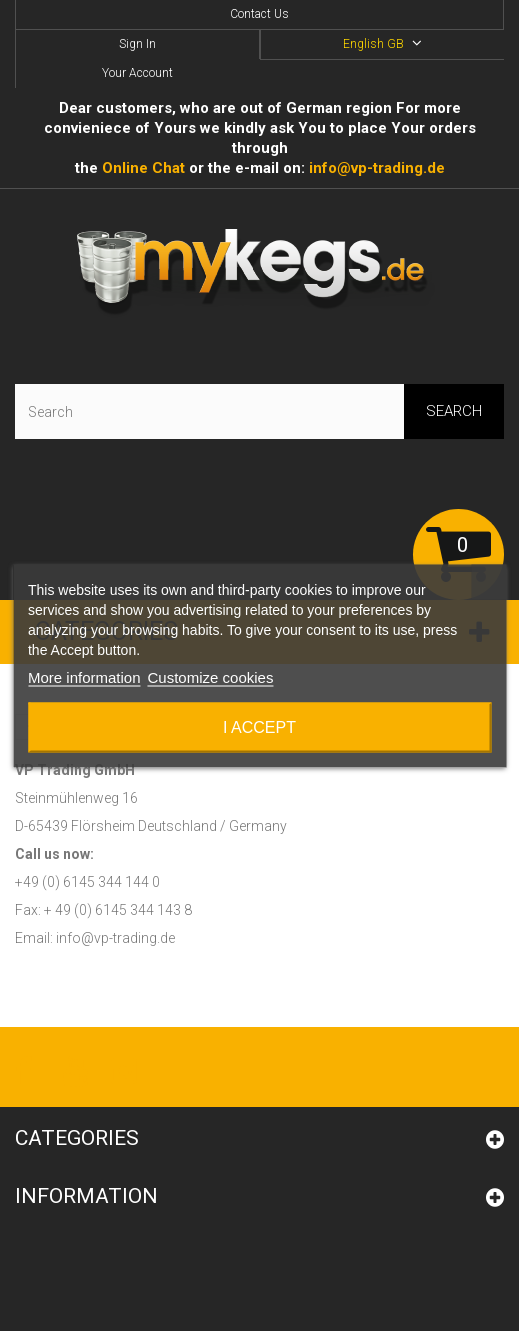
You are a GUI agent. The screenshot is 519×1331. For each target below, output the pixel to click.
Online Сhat (143, 168)
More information (84, 676)
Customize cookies (211, 676)
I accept (259, 726)
